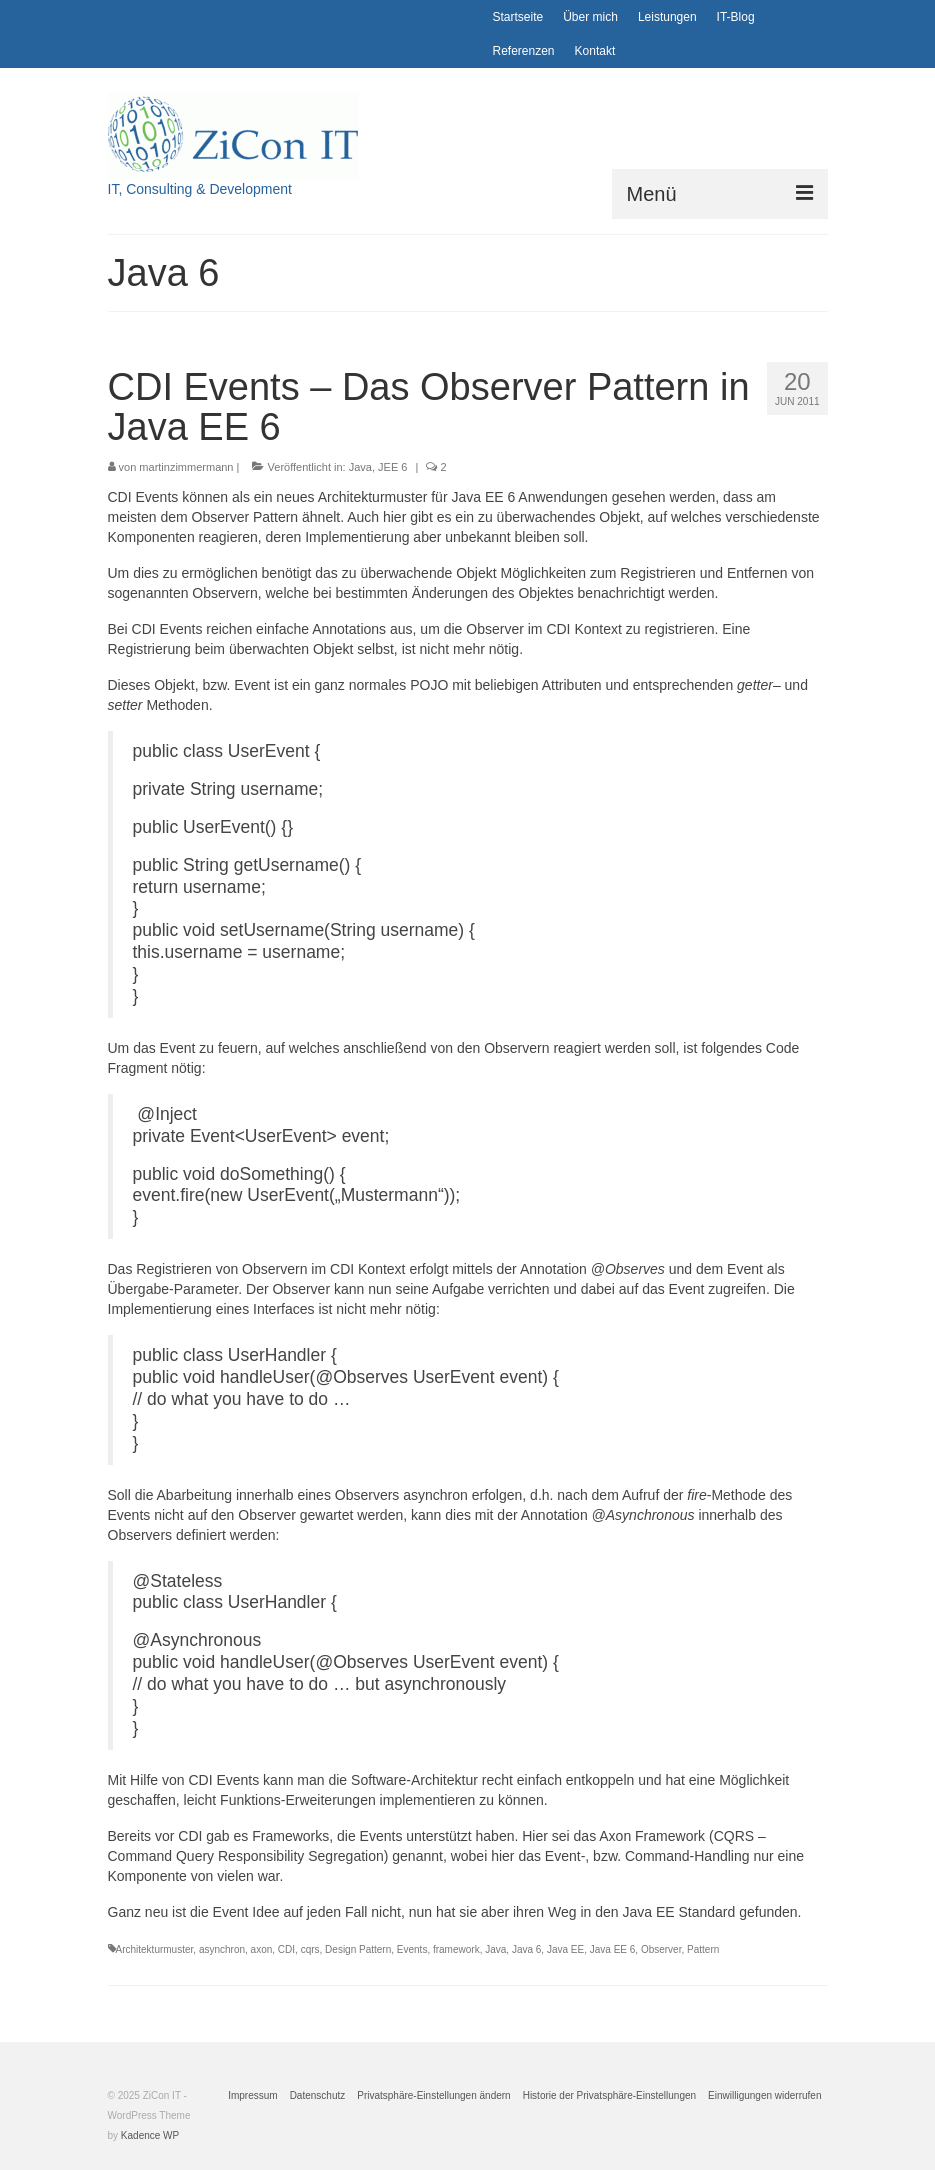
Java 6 (526, 1949)
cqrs (310, 1949)
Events (412, 1949)
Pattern (703, 1949)
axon (262, 1949)
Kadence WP (150, 2135)
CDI (286, 1949)
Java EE (565, 1949)
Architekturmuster (155, 1949)
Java (360, 467)
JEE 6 (392, 467)
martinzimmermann (186, 467)
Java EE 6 (613, 1949)
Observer (661, 1949)
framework (456, 1949)
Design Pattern (358, 1949)
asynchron (222, 1949)
